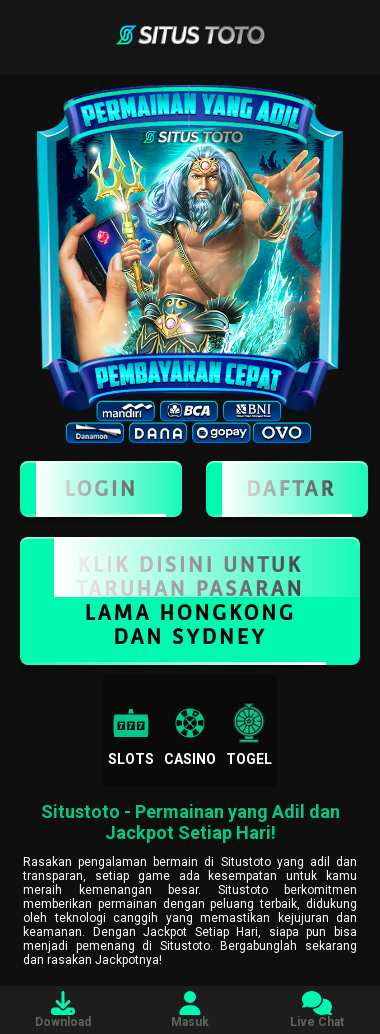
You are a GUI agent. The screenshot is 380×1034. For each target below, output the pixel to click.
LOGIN (101, 489)
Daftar (287, 489)
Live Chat (317, 1010)
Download (63, 1010)
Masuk (190, 1010)
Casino (190, 735)
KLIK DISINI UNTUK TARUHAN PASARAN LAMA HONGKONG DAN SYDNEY (190, 601)
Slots (131, 735)
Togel (249, 735)
